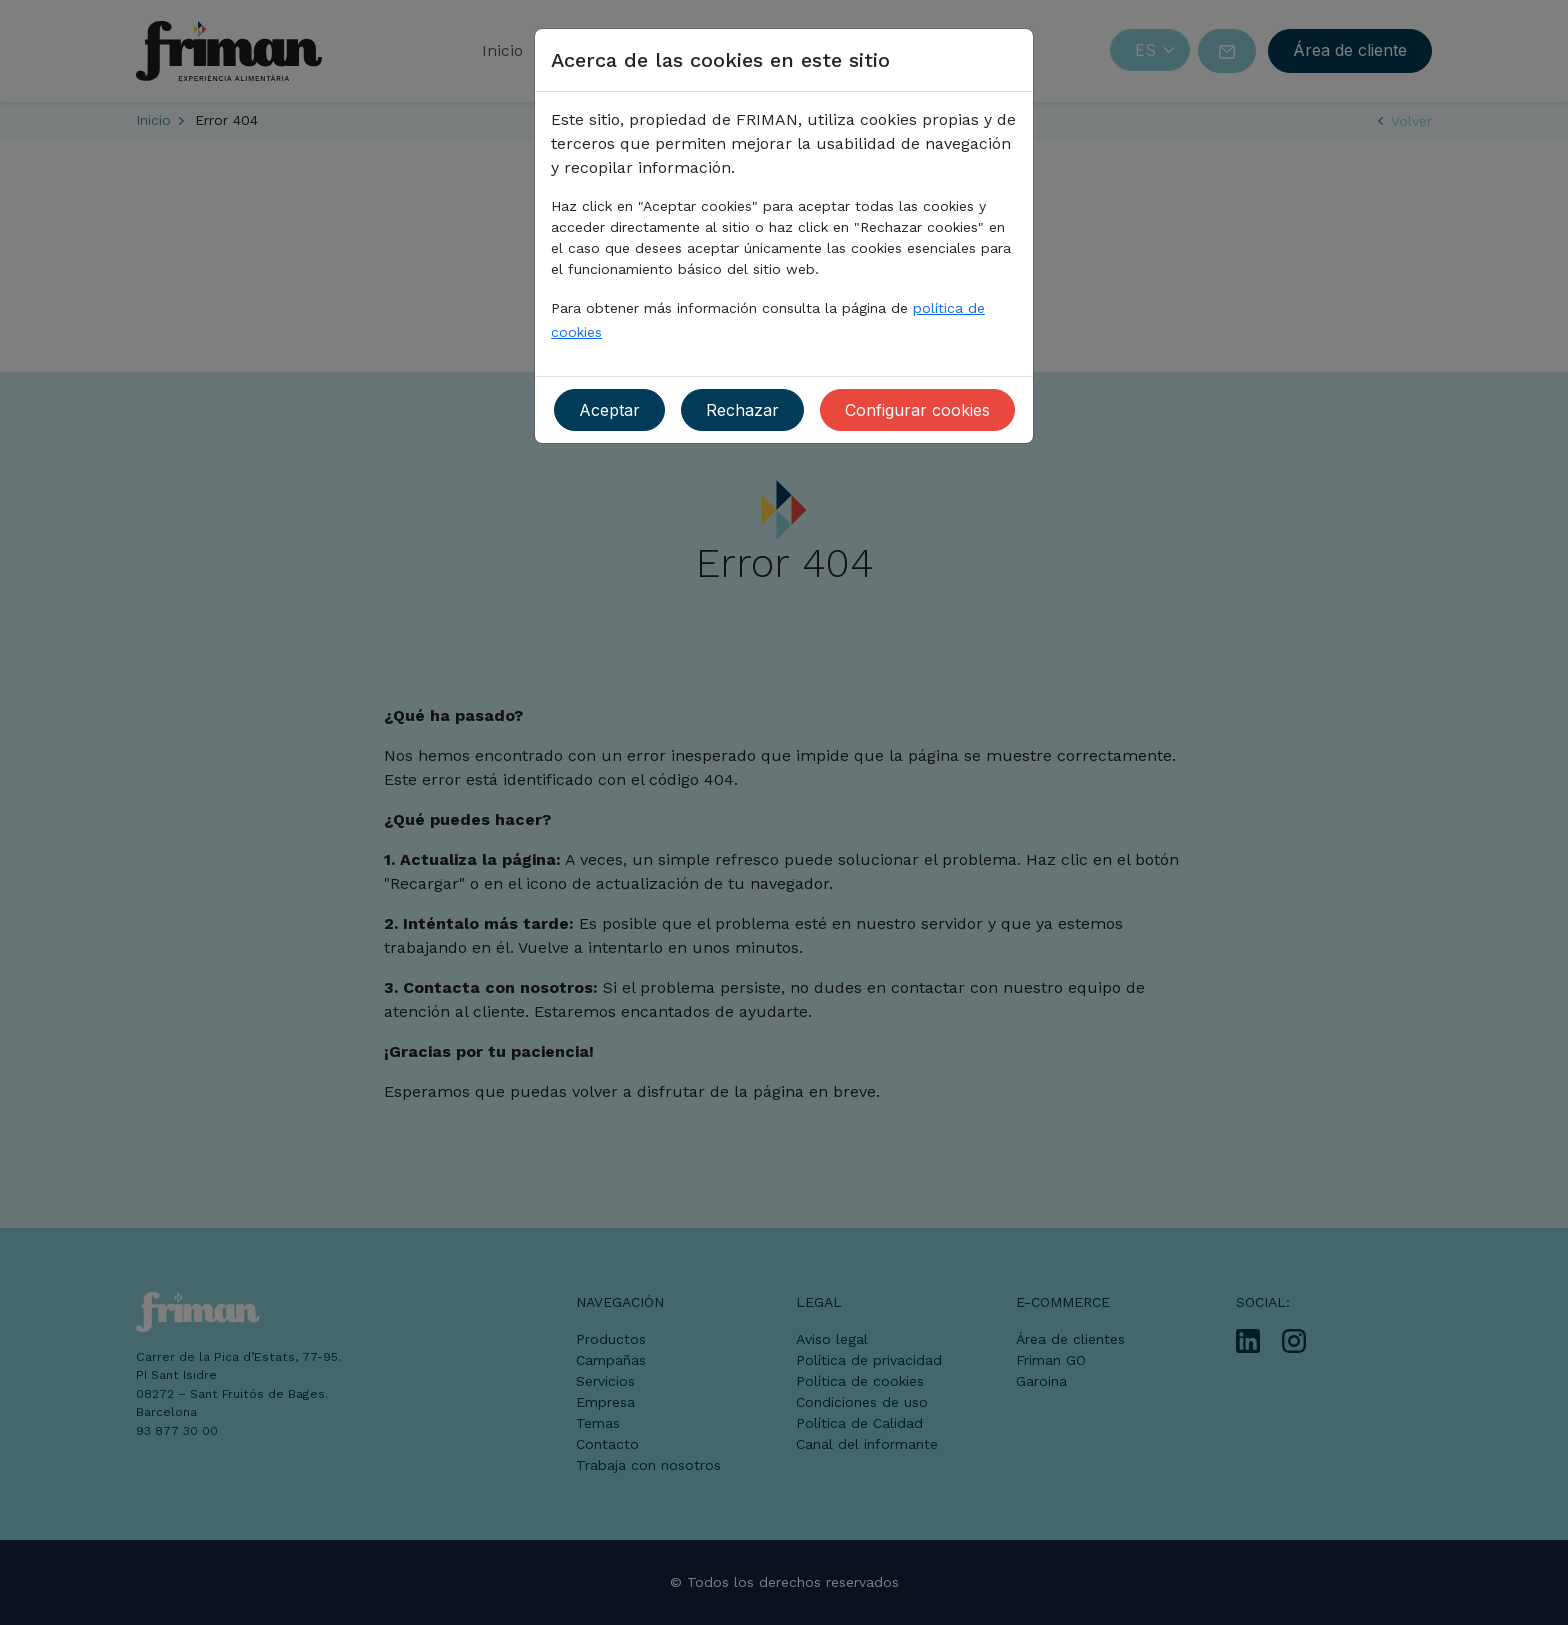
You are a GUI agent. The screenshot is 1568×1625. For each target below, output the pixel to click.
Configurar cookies (917, 410)
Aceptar (609, 410)
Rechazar (742, 410)
